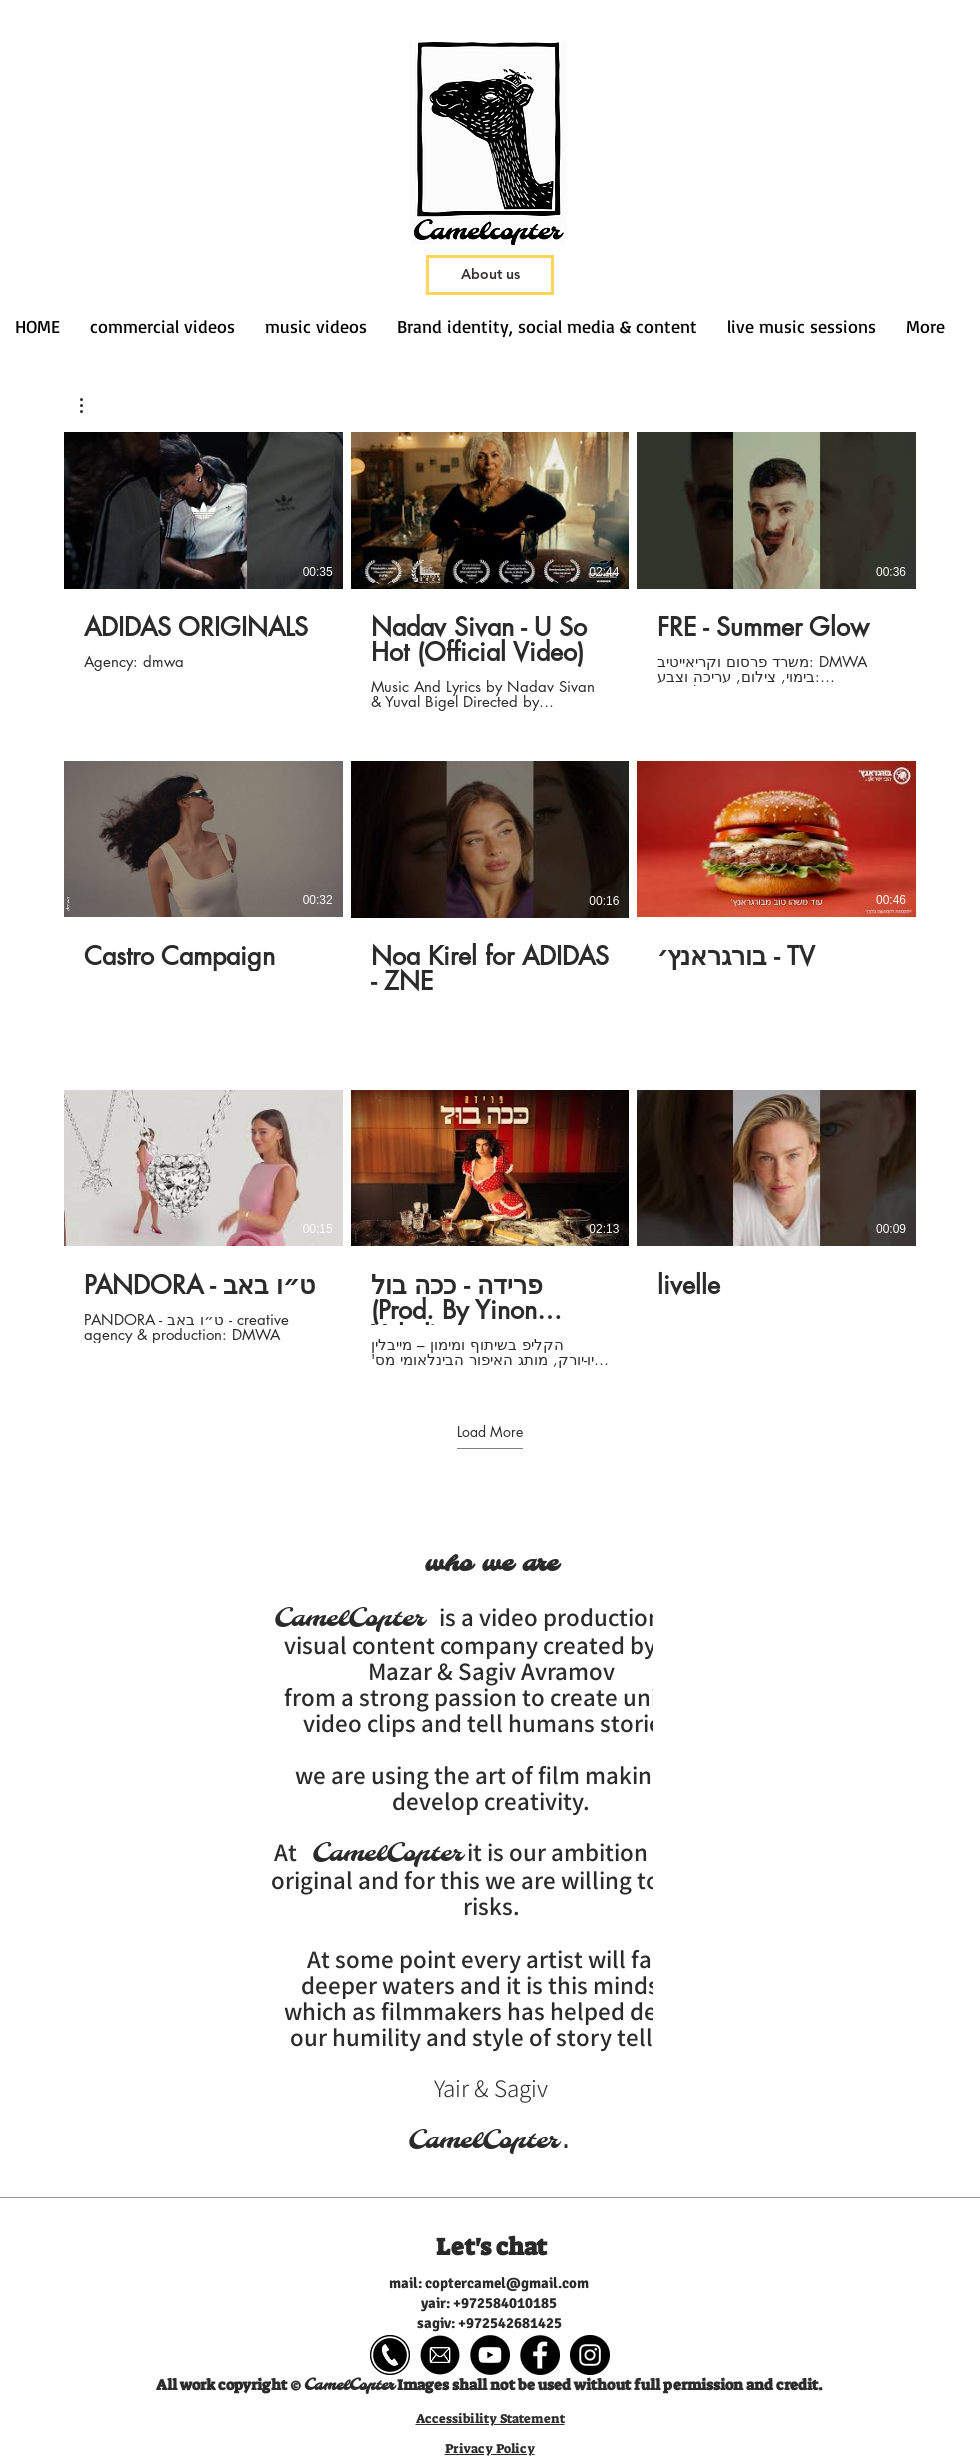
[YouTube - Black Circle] (490, 2355)
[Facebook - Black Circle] (540, 2355)
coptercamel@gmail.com (507, 2283)
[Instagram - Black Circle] (590, 2355)
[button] (91, 405)
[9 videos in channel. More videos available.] (490, 900)
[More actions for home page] (91, 405)
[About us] (490, 275)
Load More (490, 1431)
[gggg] (390, 2355)
